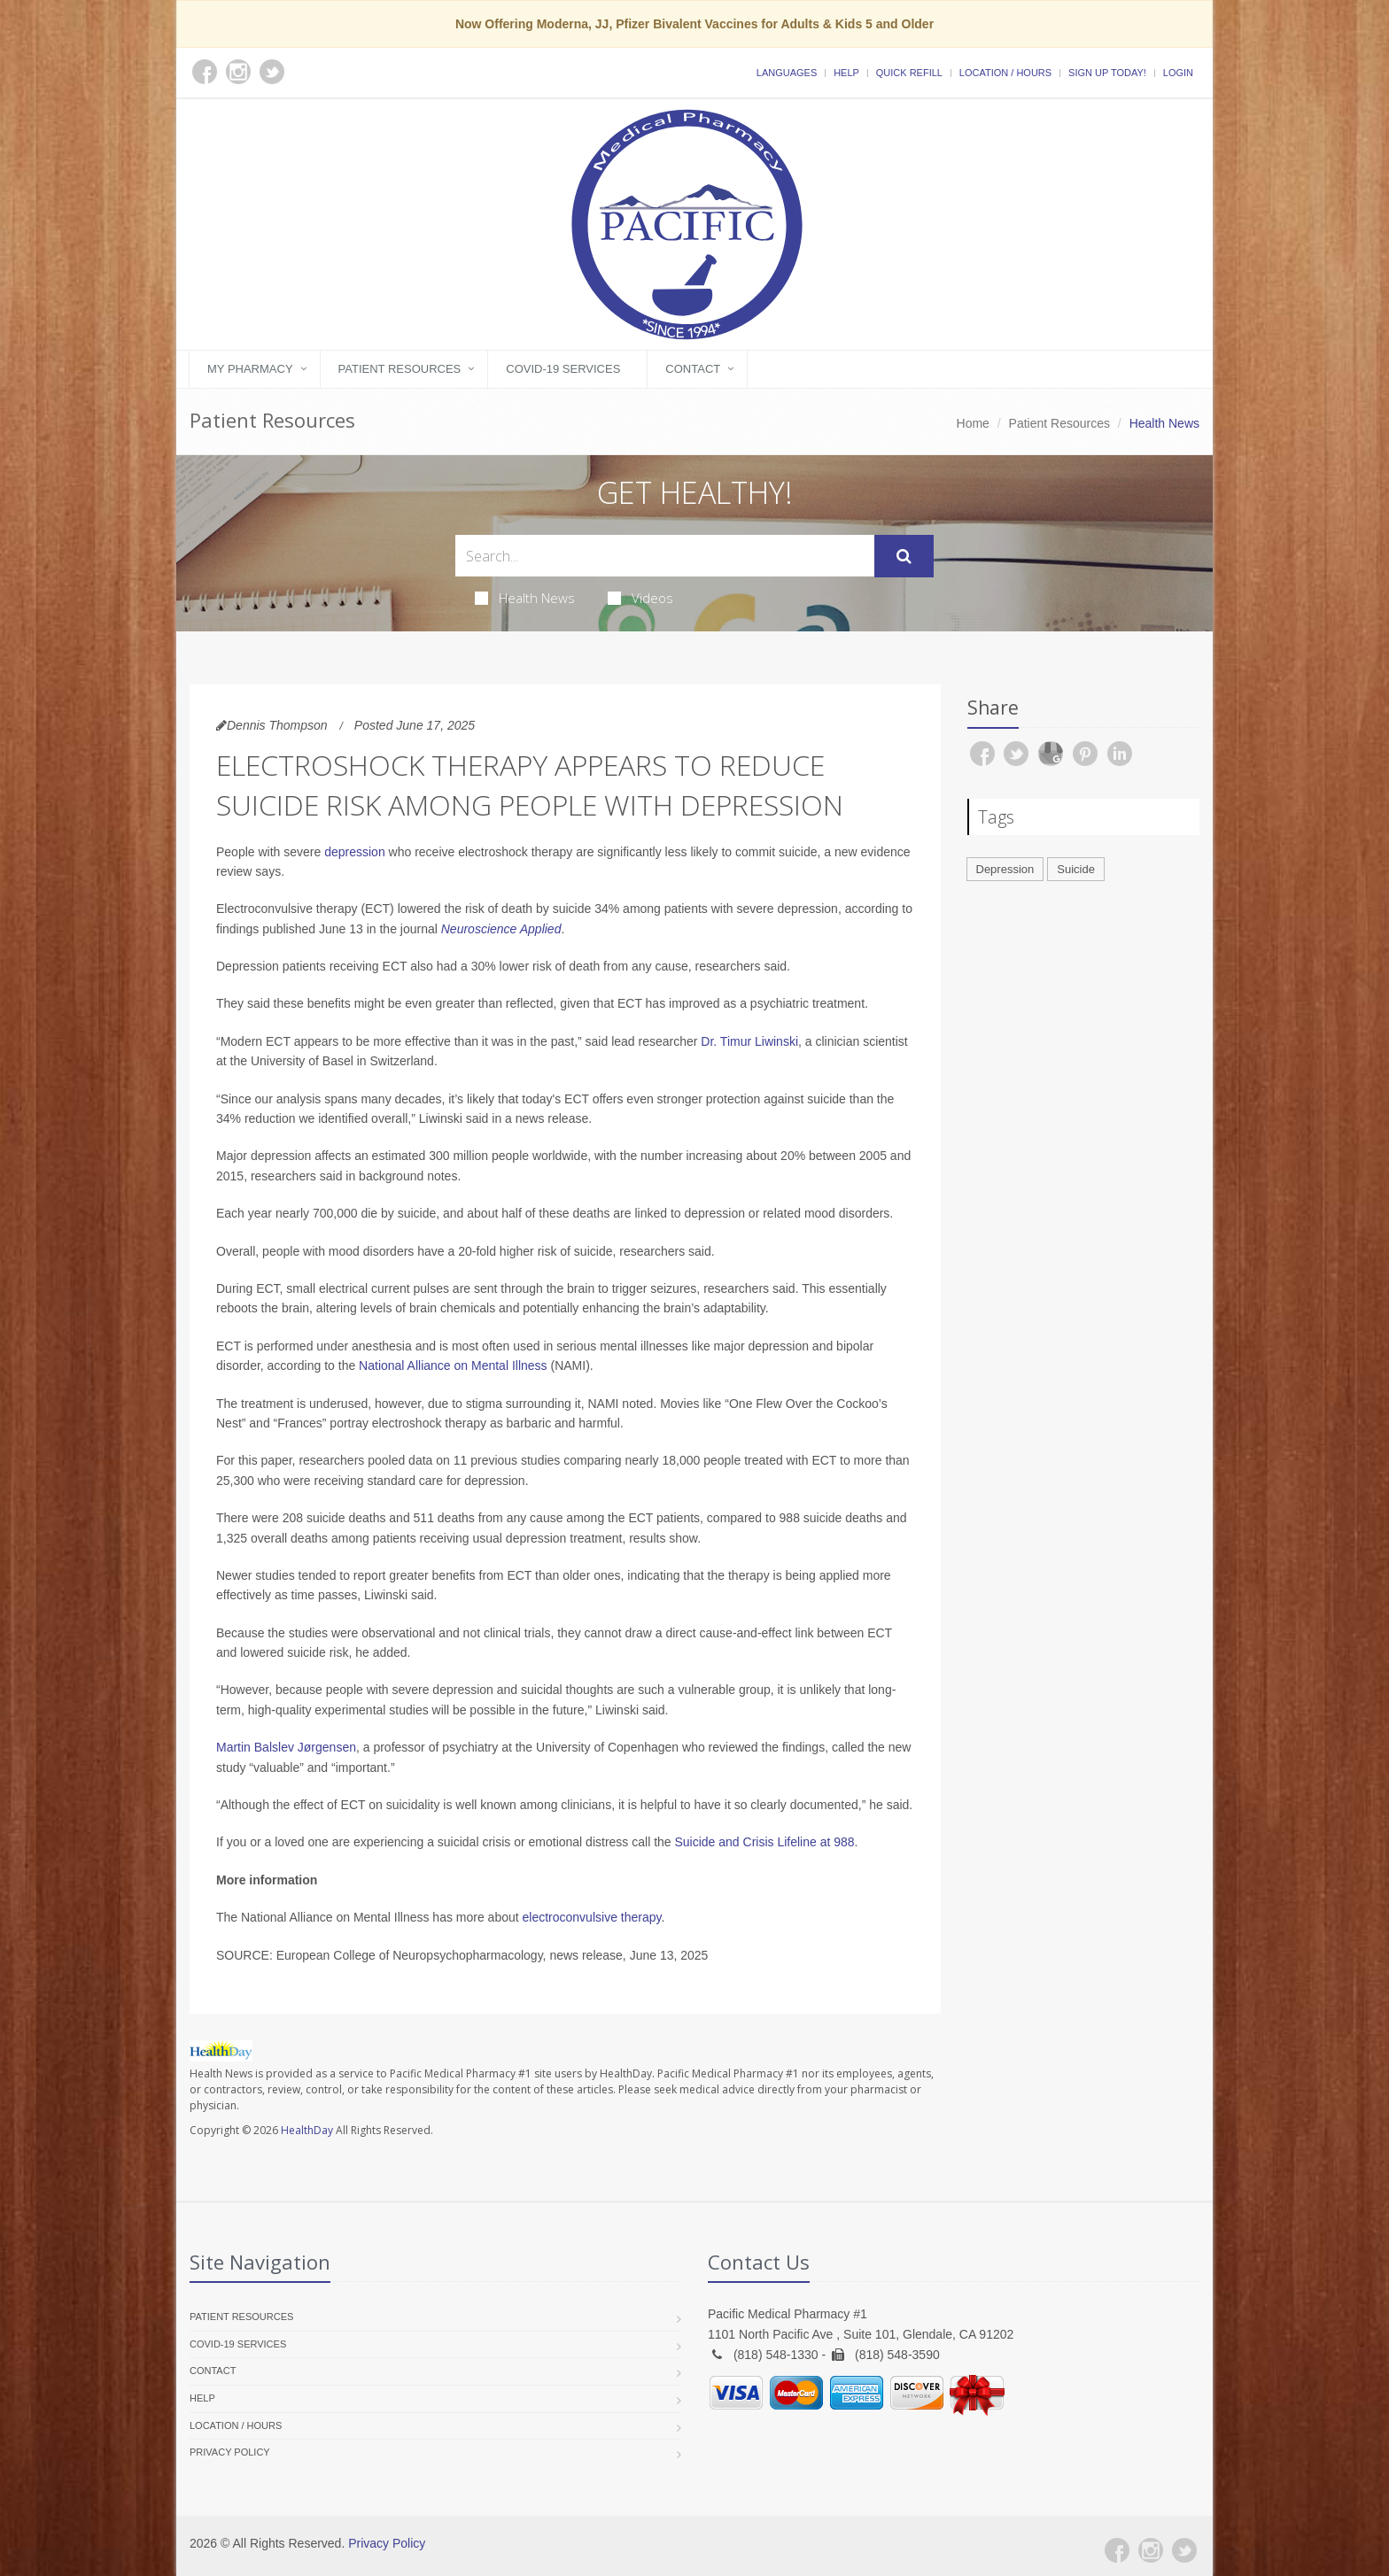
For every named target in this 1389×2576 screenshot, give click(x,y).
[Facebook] (1117, 2550)
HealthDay (307, 2130)
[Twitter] (1184, 2550)
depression (354, 852)
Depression (1005, 869)
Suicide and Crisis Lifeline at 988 (764, 1842)
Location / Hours (1005, 72)
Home (973, 423)
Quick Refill (909, 72)
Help (846, 72)
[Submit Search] (904, 556)
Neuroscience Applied (501, 929)
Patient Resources (400, 368)
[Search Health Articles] (664, 555)
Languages (787, 72)
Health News (525, 598)
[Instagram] (1150, 2550)
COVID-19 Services (563, 368)
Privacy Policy (230, 2452)
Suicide (1076, 869)
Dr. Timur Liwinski (749, 1041)
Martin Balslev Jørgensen (286, 1747)
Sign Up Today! (1107, 72)
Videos (640, 598)
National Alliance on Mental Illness (453, 1365)
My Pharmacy (250, 368)
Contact (692, 368)
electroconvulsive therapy (592, 1917)
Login (1178, 72)
